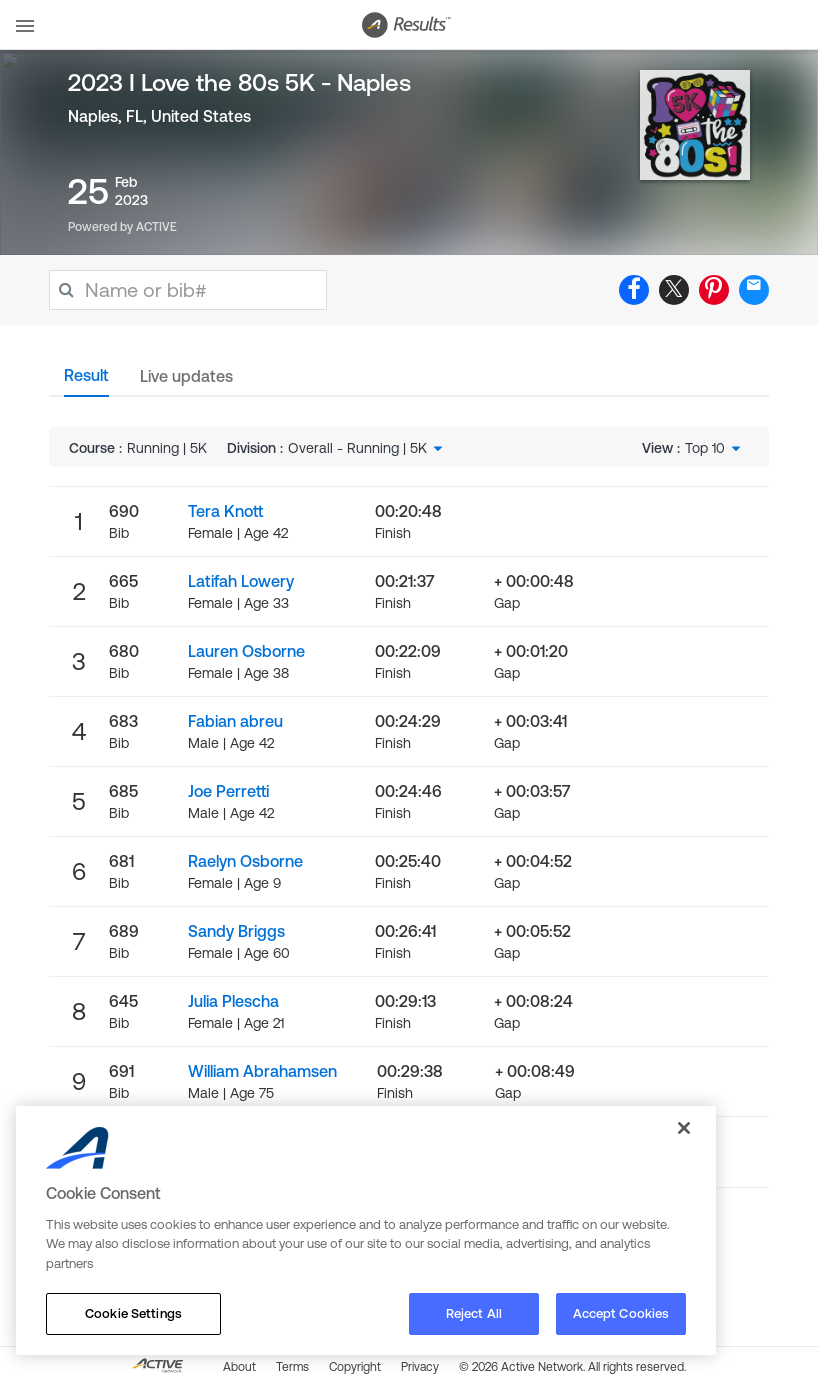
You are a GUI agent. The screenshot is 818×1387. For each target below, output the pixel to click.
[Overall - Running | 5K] (367, 448)
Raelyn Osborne (245, 861)
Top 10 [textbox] (705, 448)
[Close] (684, 1128)
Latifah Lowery (241, 581)
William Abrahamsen (262, 1071)
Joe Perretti (228, 791)
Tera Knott (225, 511)
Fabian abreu (235, 721)
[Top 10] (714, 448)
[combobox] (367, 448)
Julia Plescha (233, 1001)
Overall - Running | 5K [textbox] (357, 448)
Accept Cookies (621, 1313)
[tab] (86, 381)
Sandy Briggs (236, 931)
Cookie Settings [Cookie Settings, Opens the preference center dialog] (133, 1313)
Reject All (474, 1313)
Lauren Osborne (246, 651)
